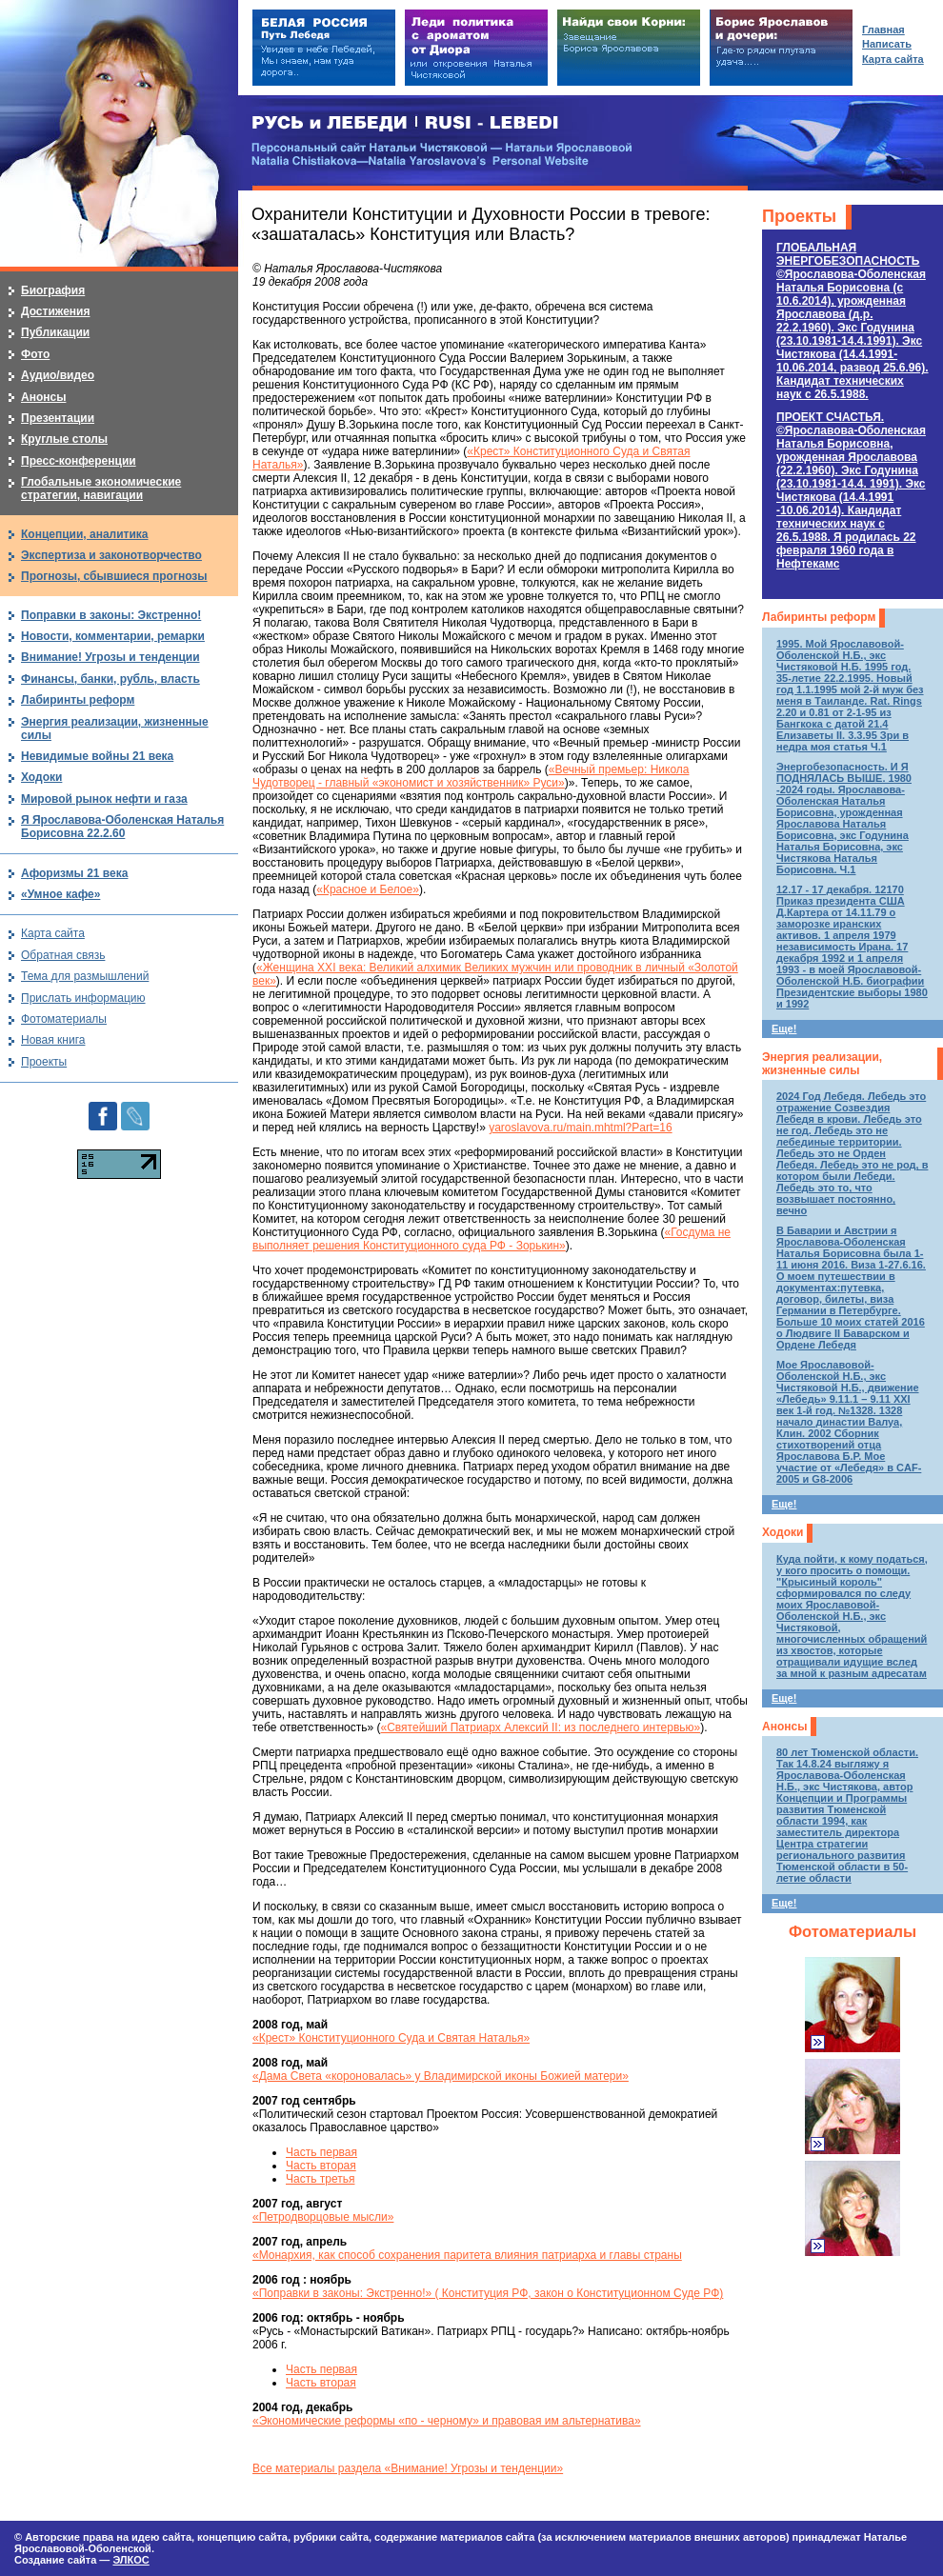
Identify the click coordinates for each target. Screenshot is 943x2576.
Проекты (799, 216)
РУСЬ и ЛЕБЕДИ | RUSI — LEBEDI (405, 123)
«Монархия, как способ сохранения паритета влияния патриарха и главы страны (467, 2255)
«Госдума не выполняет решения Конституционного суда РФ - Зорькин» (491, 1239)
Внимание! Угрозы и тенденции (110, 657)
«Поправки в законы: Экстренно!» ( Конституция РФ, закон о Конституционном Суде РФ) (487, 2293)
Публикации (55, 332)
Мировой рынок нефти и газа (104, 799)
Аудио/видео (57, 375)
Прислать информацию (83, 998)
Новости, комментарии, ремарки (113, 636)
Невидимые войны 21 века (97, 756)
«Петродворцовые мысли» (322, 2217)
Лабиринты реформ (818, 617)
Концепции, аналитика (85, 534)
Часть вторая (321, 2165)
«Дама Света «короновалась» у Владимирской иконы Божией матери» (440, 2076)
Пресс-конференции (78, 461)
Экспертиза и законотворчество (111, 555)
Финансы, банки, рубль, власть (110, 679)
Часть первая (321, 2152)
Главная (883, 29)
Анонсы (784, 1726)
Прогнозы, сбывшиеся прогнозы (114, 576)
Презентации (57, 418)
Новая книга (53, 1040)
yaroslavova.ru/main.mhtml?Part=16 (580, 1127)
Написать (887, 44)
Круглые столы (64, 439)
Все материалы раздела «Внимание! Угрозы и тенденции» (407, 2468)
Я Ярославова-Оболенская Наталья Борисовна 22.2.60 (122, 826)
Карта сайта (53, 933)
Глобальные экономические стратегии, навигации (101, 488)
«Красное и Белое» (367, 889)
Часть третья (320, 2179)
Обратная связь (63, 955)
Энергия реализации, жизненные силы (822, 1063)
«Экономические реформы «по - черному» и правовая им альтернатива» (446, 2420)
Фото (35, 354)
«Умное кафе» (60, 894)
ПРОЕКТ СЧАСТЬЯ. (851, 490)
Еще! (784, 1028)
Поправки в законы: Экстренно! (111, 615)
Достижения (55, 311)
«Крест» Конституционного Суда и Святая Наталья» (391, 2038)
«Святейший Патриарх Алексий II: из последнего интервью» (541, 1727)
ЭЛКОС (130, 2560)
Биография (53, 290)
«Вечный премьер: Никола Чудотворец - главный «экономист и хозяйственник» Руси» (470, 776)
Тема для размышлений (85, 976)
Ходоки (782, 1532)
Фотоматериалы (852, 1932)
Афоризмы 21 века (74, 873)
